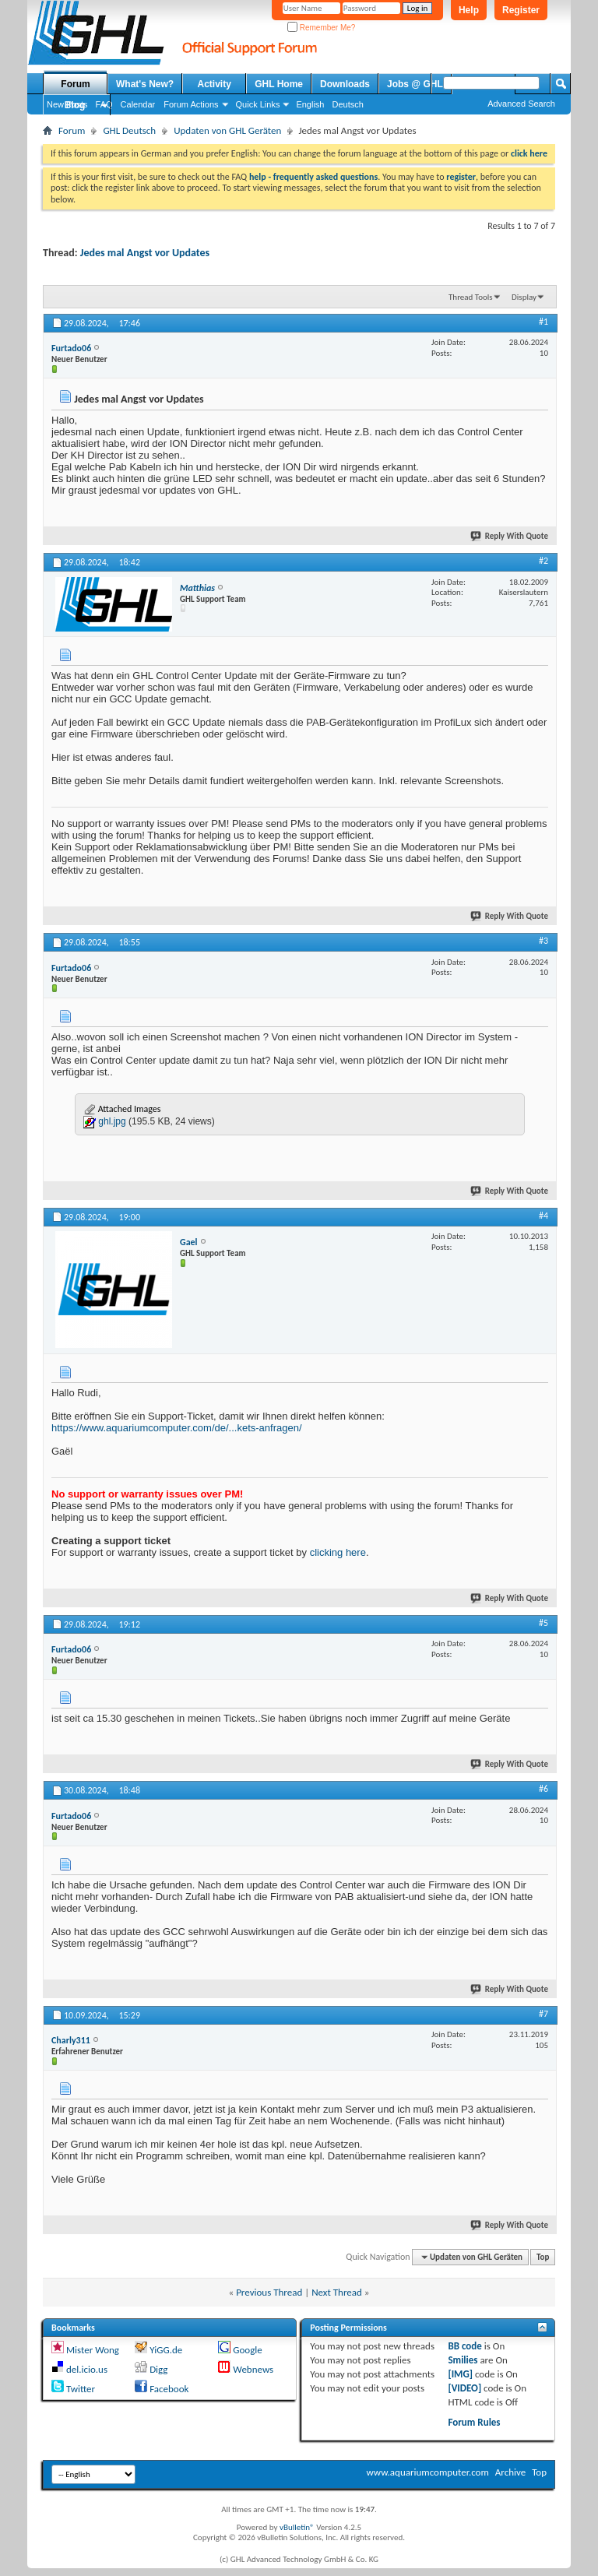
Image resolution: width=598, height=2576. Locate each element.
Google (247, 2350)
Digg (158, 2369)
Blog (75, 105)
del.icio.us (86, 2369)
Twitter (80, 2389)
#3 (543, 940)
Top (542, 2257)
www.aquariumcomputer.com (427, 2472)
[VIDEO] (464, 2388)
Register (521, 10)
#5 (543, 1622)
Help (469, 10)
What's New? (145, 84)
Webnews (253, 2369)
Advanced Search (521, 103)
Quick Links (258, 104)
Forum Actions (191, 104)
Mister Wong (92, 2350)
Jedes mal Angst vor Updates (144, 252)
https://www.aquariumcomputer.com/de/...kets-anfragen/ (176, 1428)
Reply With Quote (510, 536)
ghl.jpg (111, 1121)
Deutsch (347, 104)
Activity (214, 84)
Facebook (169, 2389)
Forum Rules (474, 2422)
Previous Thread (269, 2292)
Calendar (138, 104)
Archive (510, 2472)
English (310, 104)
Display (524, 297)
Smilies (462, 2360)
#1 (543, 321)
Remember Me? (321, 27)
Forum (75, 84)
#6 (543, 1788)
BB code (464, 2346)
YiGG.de (166, 2350)
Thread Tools (470, 297)
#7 (543, 2013)
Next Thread (336, 2292)
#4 (543, 1215)
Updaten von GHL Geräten (227, 130)
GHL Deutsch (129, 130)
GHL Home (279, 84)
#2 (543, 560)
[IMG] (460, 2374)
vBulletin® (297, 2527)
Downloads (345, 84)
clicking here (338, 1552)
